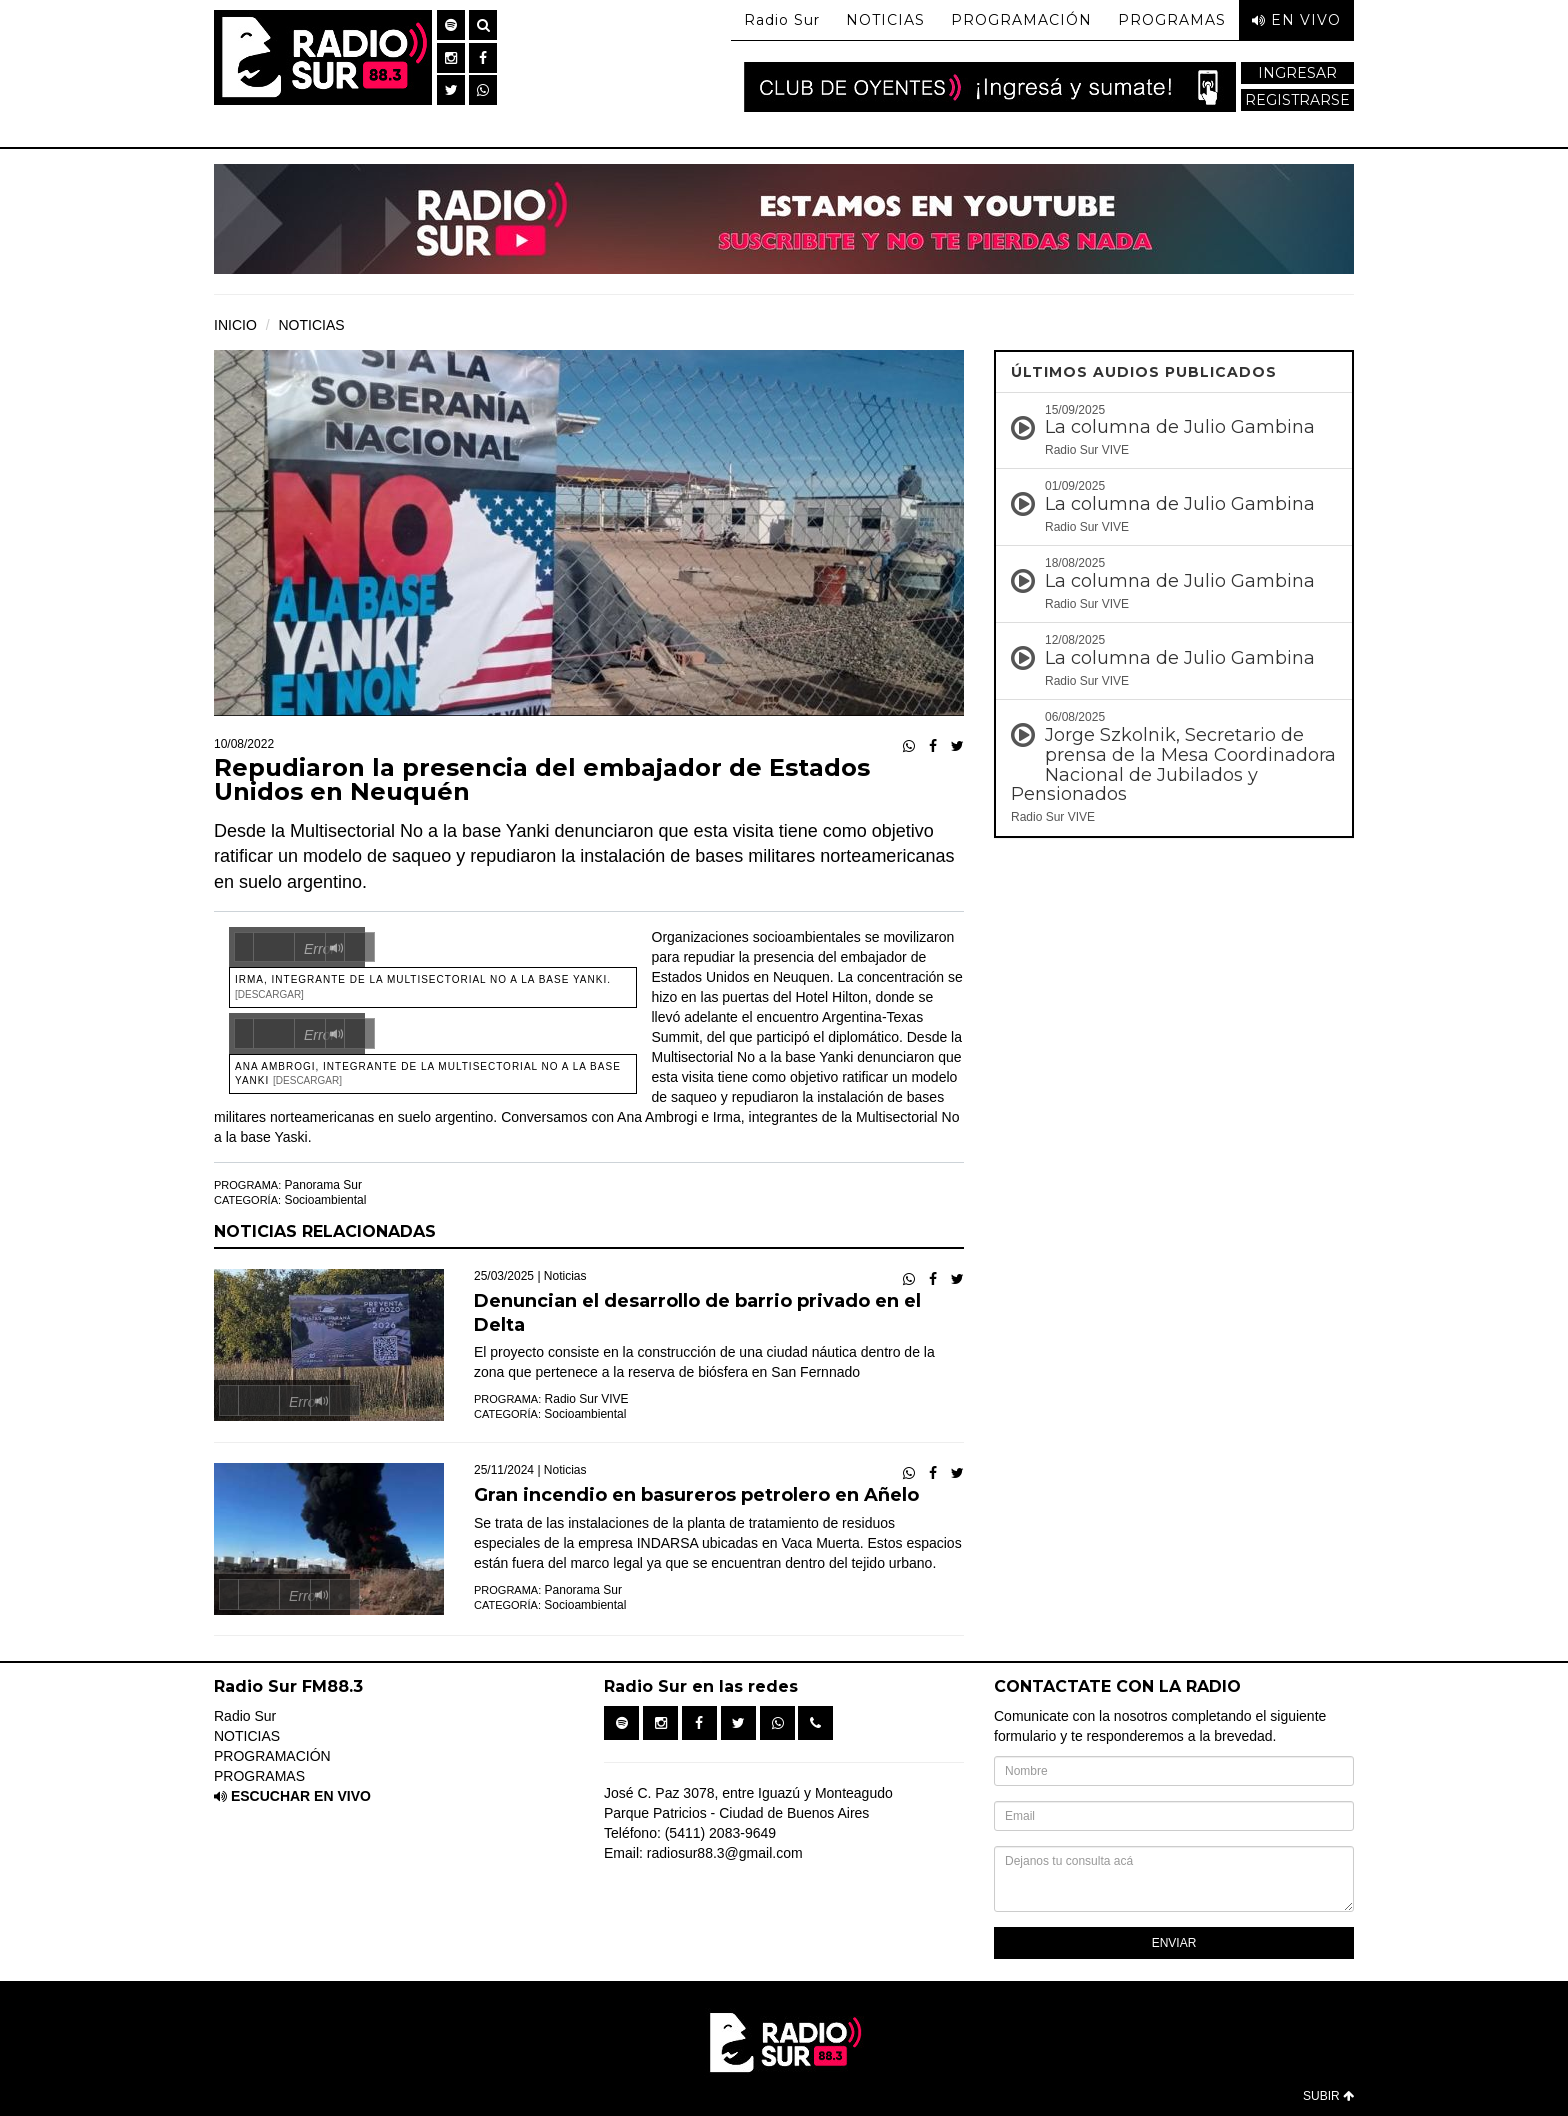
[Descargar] (269, 994)
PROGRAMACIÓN (1021, 20)
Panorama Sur (323, 1185)
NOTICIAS (885, 20)
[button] (451, 25)
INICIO (235, 325)
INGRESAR (1297, 73)
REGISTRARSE (1297, 100)
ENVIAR (1174, 1943)
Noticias (565, 1276)
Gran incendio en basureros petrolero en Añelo (696, 1495)
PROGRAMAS (1172, 20)
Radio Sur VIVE (587, 1399)
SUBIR (1328, 2096)
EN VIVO (1296, 20)
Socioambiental (325, 1200)
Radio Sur (782, 20)
